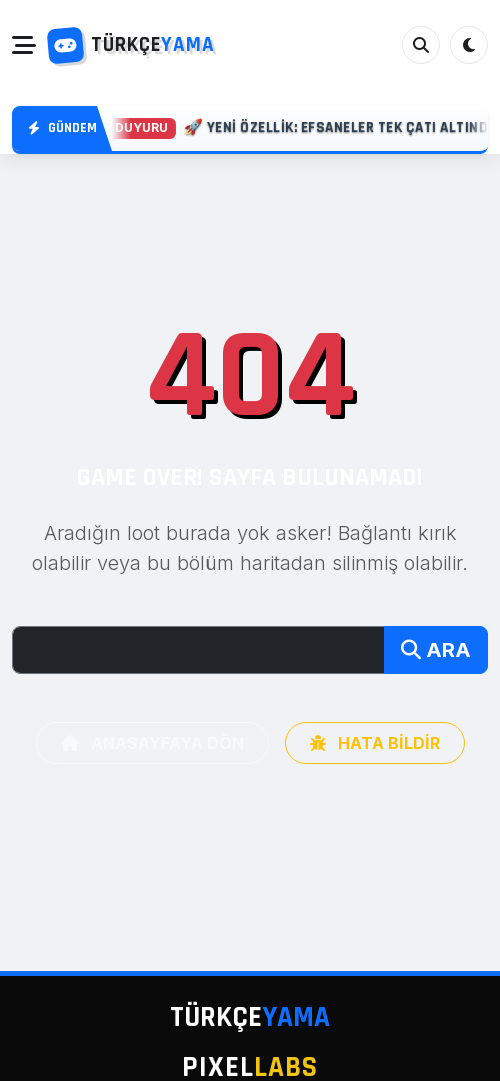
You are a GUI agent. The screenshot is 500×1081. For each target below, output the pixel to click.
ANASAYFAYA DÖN (152, 743)
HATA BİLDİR (375, 743)
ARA (436, 650)
